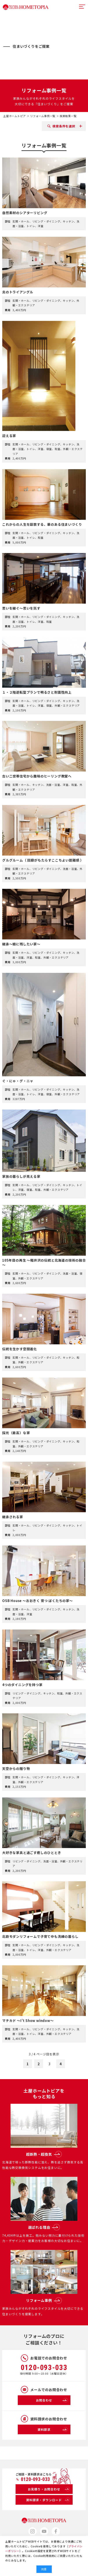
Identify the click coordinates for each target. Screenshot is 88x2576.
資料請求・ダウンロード (48, 2500)
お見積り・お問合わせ (49, 2489)
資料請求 (53, 2429)
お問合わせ (52, 2400)
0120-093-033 (44, 2367)
